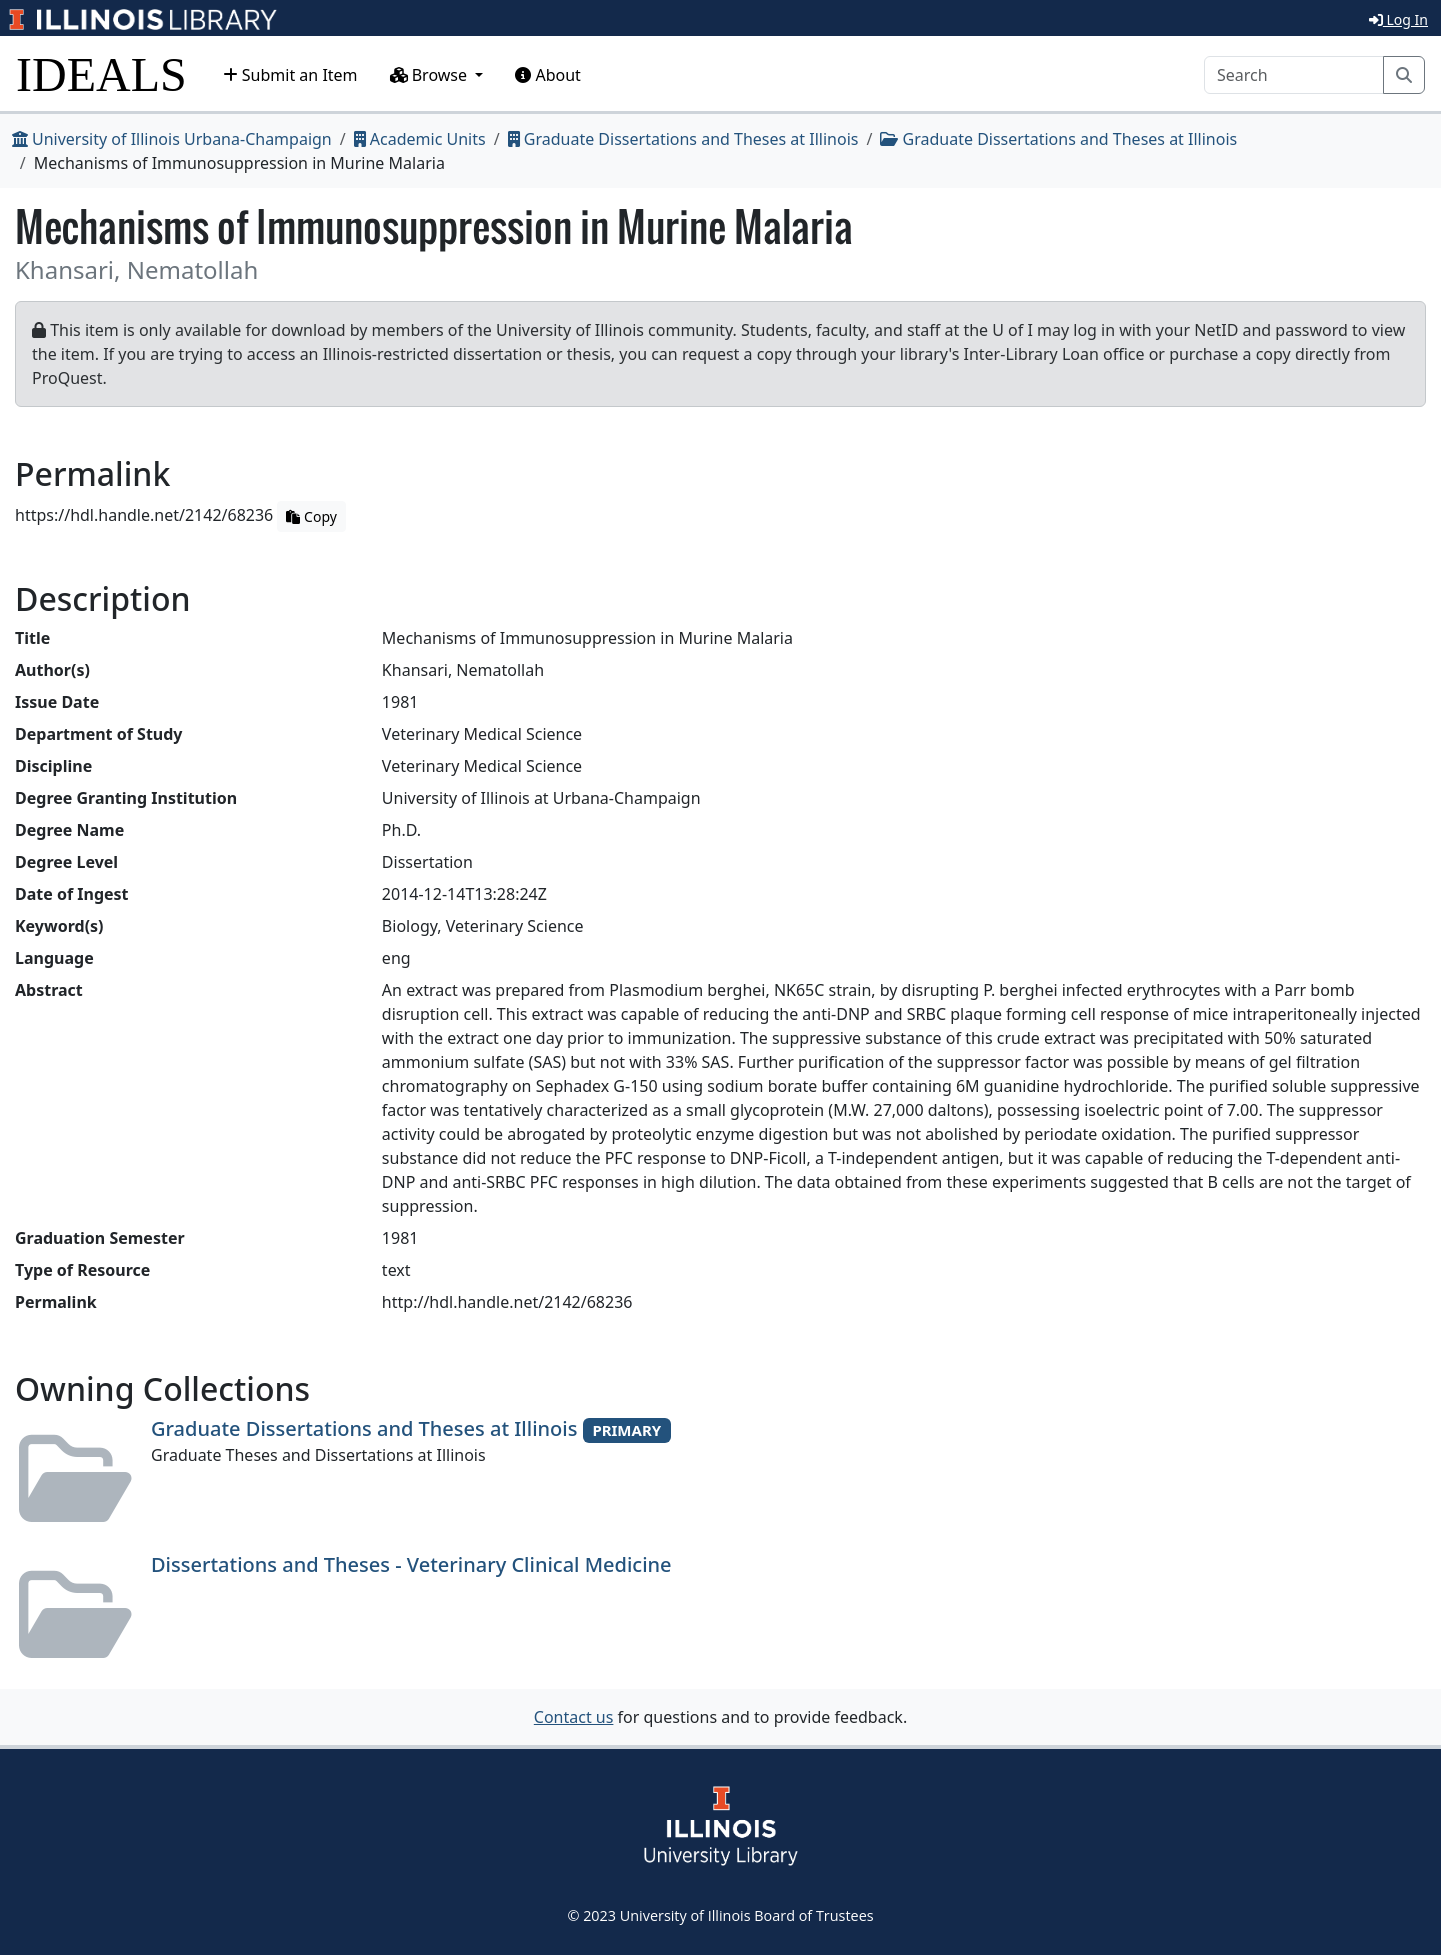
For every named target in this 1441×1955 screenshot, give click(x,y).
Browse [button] (431, 75)
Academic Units (420, 139)
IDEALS (101, 74)
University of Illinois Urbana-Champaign (172, 139)
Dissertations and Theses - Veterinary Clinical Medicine (411, 1564)
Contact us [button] (574, 1717)
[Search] (1294, 75)
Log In (1398, 19)
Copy (311, 516)
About (548, 75)
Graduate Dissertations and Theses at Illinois (683, 139)
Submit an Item (290, 75)
